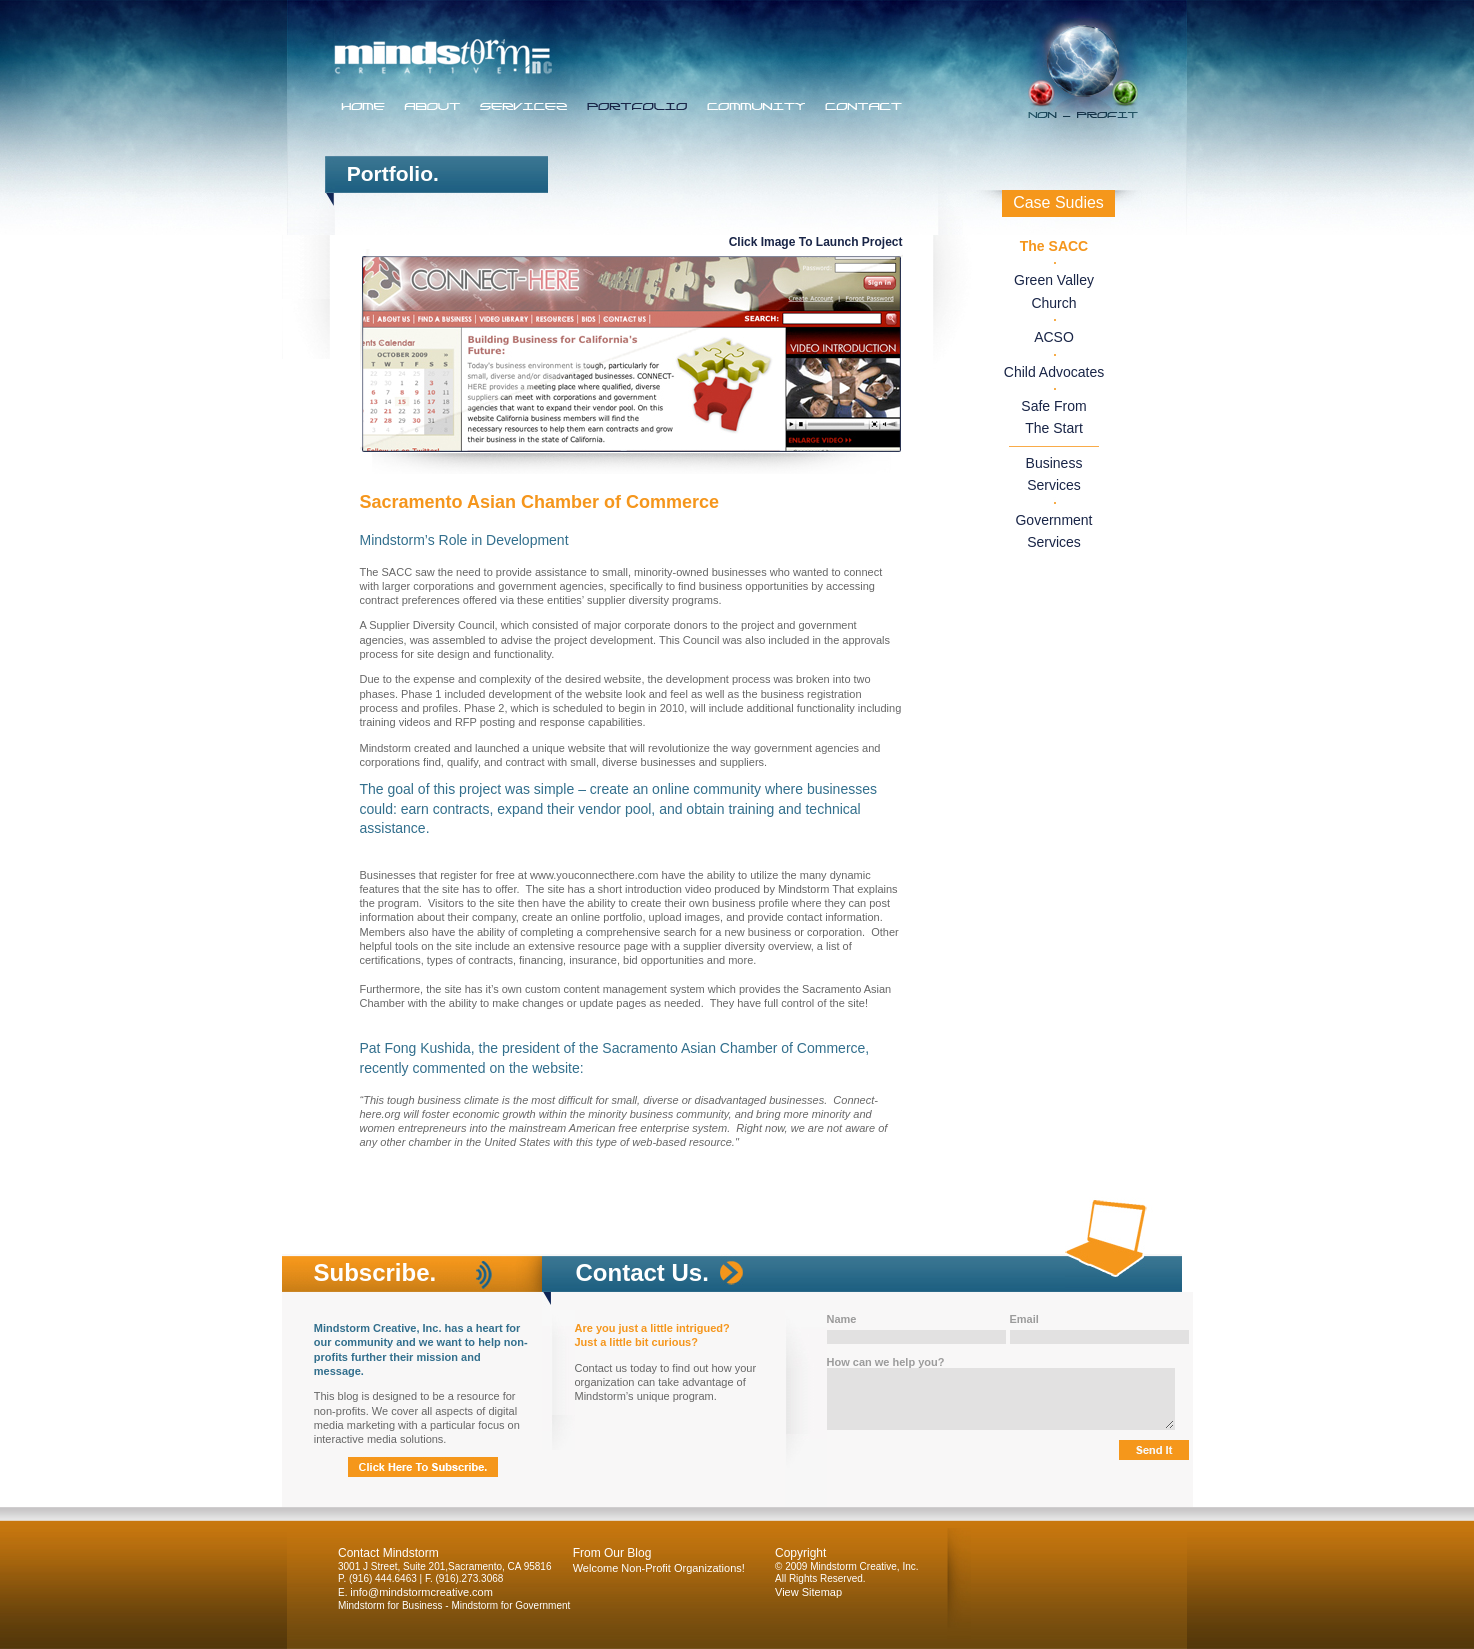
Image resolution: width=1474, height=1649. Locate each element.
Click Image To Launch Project (816, 242)
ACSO (1054, 337)
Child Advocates (1054, 372)
